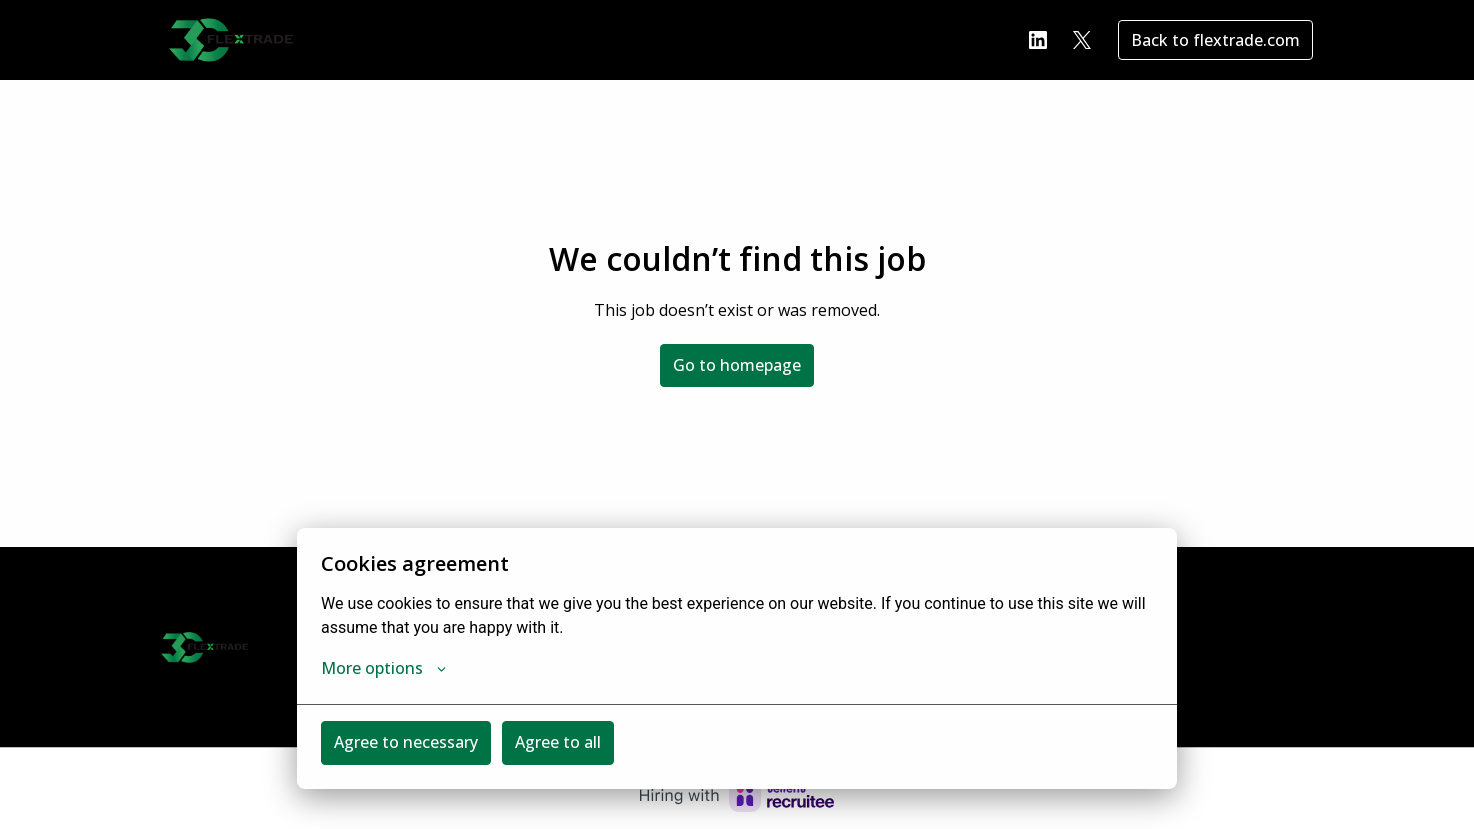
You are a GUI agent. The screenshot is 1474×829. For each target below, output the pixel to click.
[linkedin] (1038, 40)
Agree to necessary (406, 742)
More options (383, 668)
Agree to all (558, 742)
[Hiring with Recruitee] (737, 796)
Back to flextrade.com (1215, 40)
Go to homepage (737, 365)
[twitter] (1082, 40)
